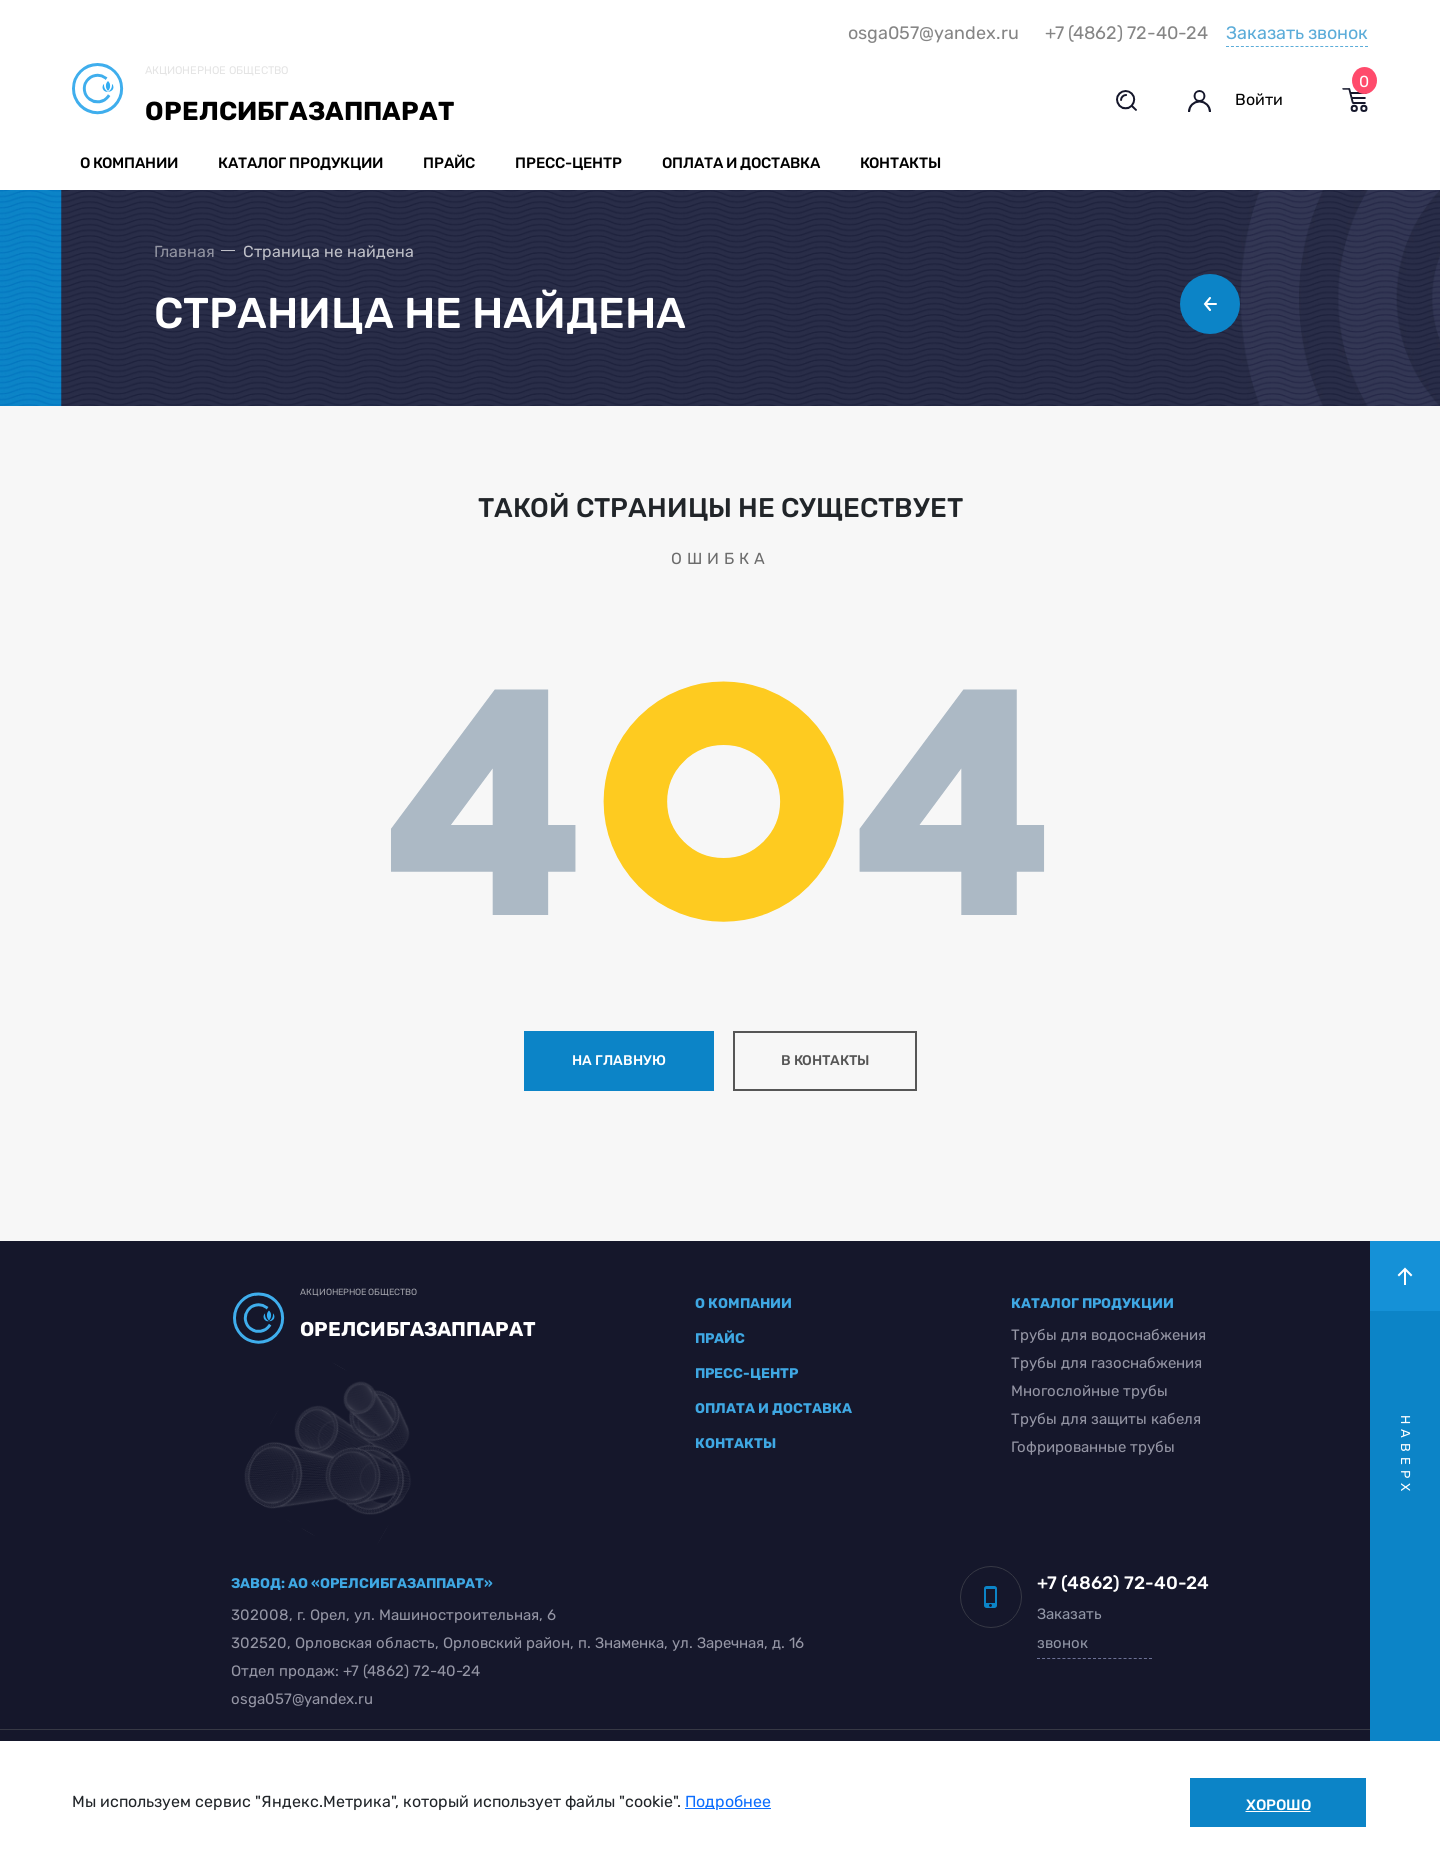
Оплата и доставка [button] (744, 164)
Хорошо (1278, 1805)
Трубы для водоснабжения (1105, 1337)
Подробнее (728, 1802)
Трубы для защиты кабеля (1103, 1421)
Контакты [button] (903, 164)
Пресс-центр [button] (571, 164)
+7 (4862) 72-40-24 (1123, 34)
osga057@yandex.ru (930, 34)
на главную (619, 1062)
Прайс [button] (452, 164)
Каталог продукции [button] (303, 164)
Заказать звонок (1294, 33)
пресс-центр (747, 1375)
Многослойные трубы (1086, 1393)
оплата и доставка (774, 1410)
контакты (736, 1445)
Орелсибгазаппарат (302, 111)
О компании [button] (132, 164)
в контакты (825, 1062)
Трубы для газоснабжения (1103, 1365)
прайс (721, 1340)
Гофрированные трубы (1090, 1449)
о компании (744, 1305)
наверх (1405, 1457)
